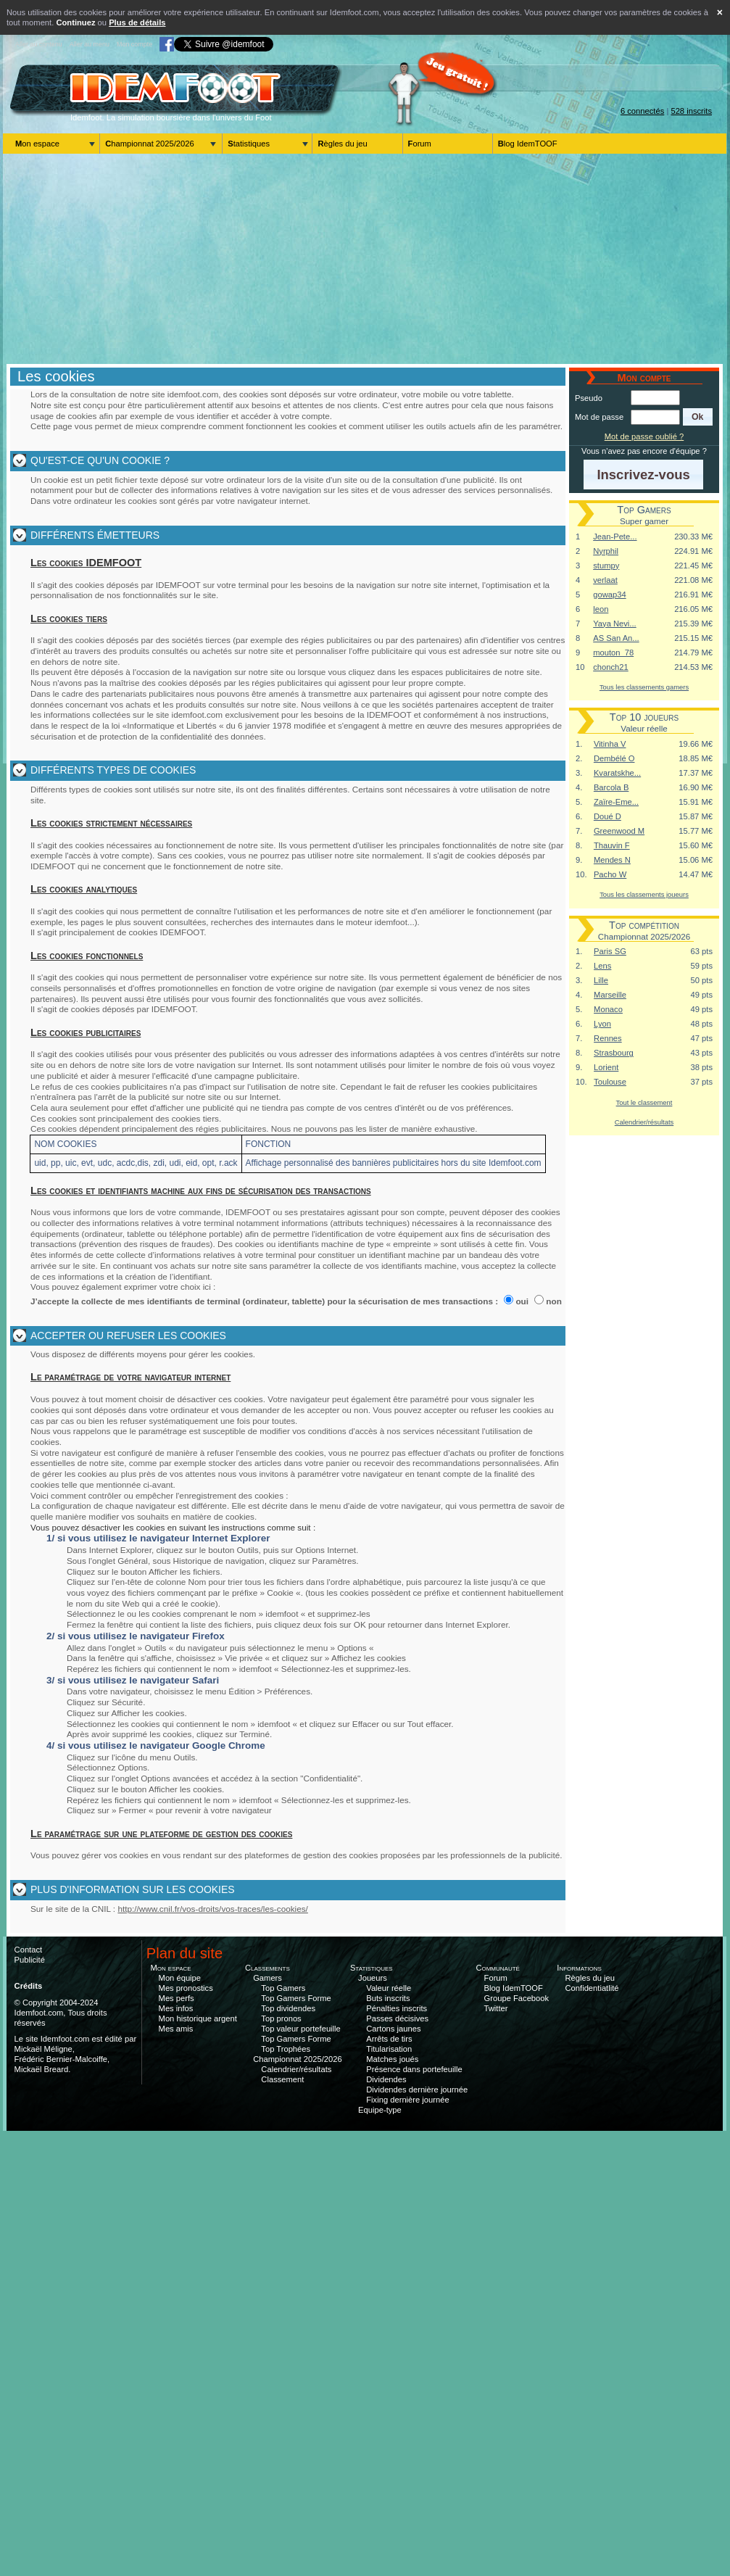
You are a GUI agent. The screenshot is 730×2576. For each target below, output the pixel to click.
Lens (602, 965)
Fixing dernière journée (407, 2099)
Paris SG (610, 951)
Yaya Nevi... (614, 623)
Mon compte (134, 44)
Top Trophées (285, 2049)
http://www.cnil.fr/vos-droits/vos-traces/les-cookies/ (212, 1908)
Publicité (29, 1959)
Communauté (498, 1967)
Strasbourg (614, 1052)
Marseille (610, 994)
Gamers (267, 1978)
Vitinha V (610, 744)
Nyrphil (605, 551)
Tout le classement (644, 1102)
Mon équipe (180, 1978)
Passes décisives (397, 2018)
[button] (698, 417)
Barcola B (611, 787)
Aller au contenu (38, 44)
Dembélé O (614, 758)
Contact (28, 1949)
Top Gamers (283, 1988)
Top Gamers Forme (296, 1998)
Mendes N (612, 860)
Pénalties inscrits (396, 2008)
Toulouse (610, 1081)
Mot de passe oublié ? (644, 436)
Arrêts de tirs (389, 2038)
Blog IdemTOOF (527, 143)
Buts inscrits (388, 1998)
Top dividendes (288, 2008)
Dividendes (386, 2079)
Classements (267, 1967)
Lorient (606, 1067)
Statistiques (249, 143)
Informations (579, 1967)
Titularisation (389, 2049)
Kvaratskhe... (617, 773)
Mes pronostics (186, 1988)
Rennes (608, 1038)
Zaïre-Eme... (616, 802)
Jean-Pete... (614, 536)
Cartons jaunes (393, 2028)
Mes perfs (176, 1998)
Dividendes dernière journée (417, 2089)
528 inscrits (691, 111)
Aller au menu (89, 44)
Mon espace (37, 143)
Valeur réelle (388, 1988)
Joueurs (372, 1978)
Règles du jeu (342, 143)
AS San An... (616, 638)
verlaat (605, 580)
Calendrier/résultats (644, 1122)
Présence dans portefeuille (414, 2069)
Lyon (602, 1023)
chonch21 (611, 667)
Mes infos (176, 2008)
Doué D (607, 816)
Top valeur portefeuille (300, 2028)
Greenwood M (619, 831)
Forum (419, 143)
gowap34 (609, 594)
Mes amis (176, 2028)
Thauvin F (612, 845)
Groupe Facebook (516, 1998)
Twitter (496, 2008)
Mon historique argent (198, 2018)
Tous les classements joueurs (644, 894)
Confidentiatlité (592, 1988)
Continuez (75, 22)
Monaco (608, 1009)
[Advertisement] (364, 258)
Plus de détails (137, 22)
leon (600, 609)
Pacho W (610, 874)
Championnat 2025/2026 (149, 143)
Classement (282, 2079)
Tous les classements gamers (644, 687)
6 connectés (642, 111)
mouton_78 (613, 652)
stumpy (606, 565)
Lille (601, 980)
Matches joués (392, 2059)
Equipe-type (380, 2109)
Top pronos (281, 2018)
